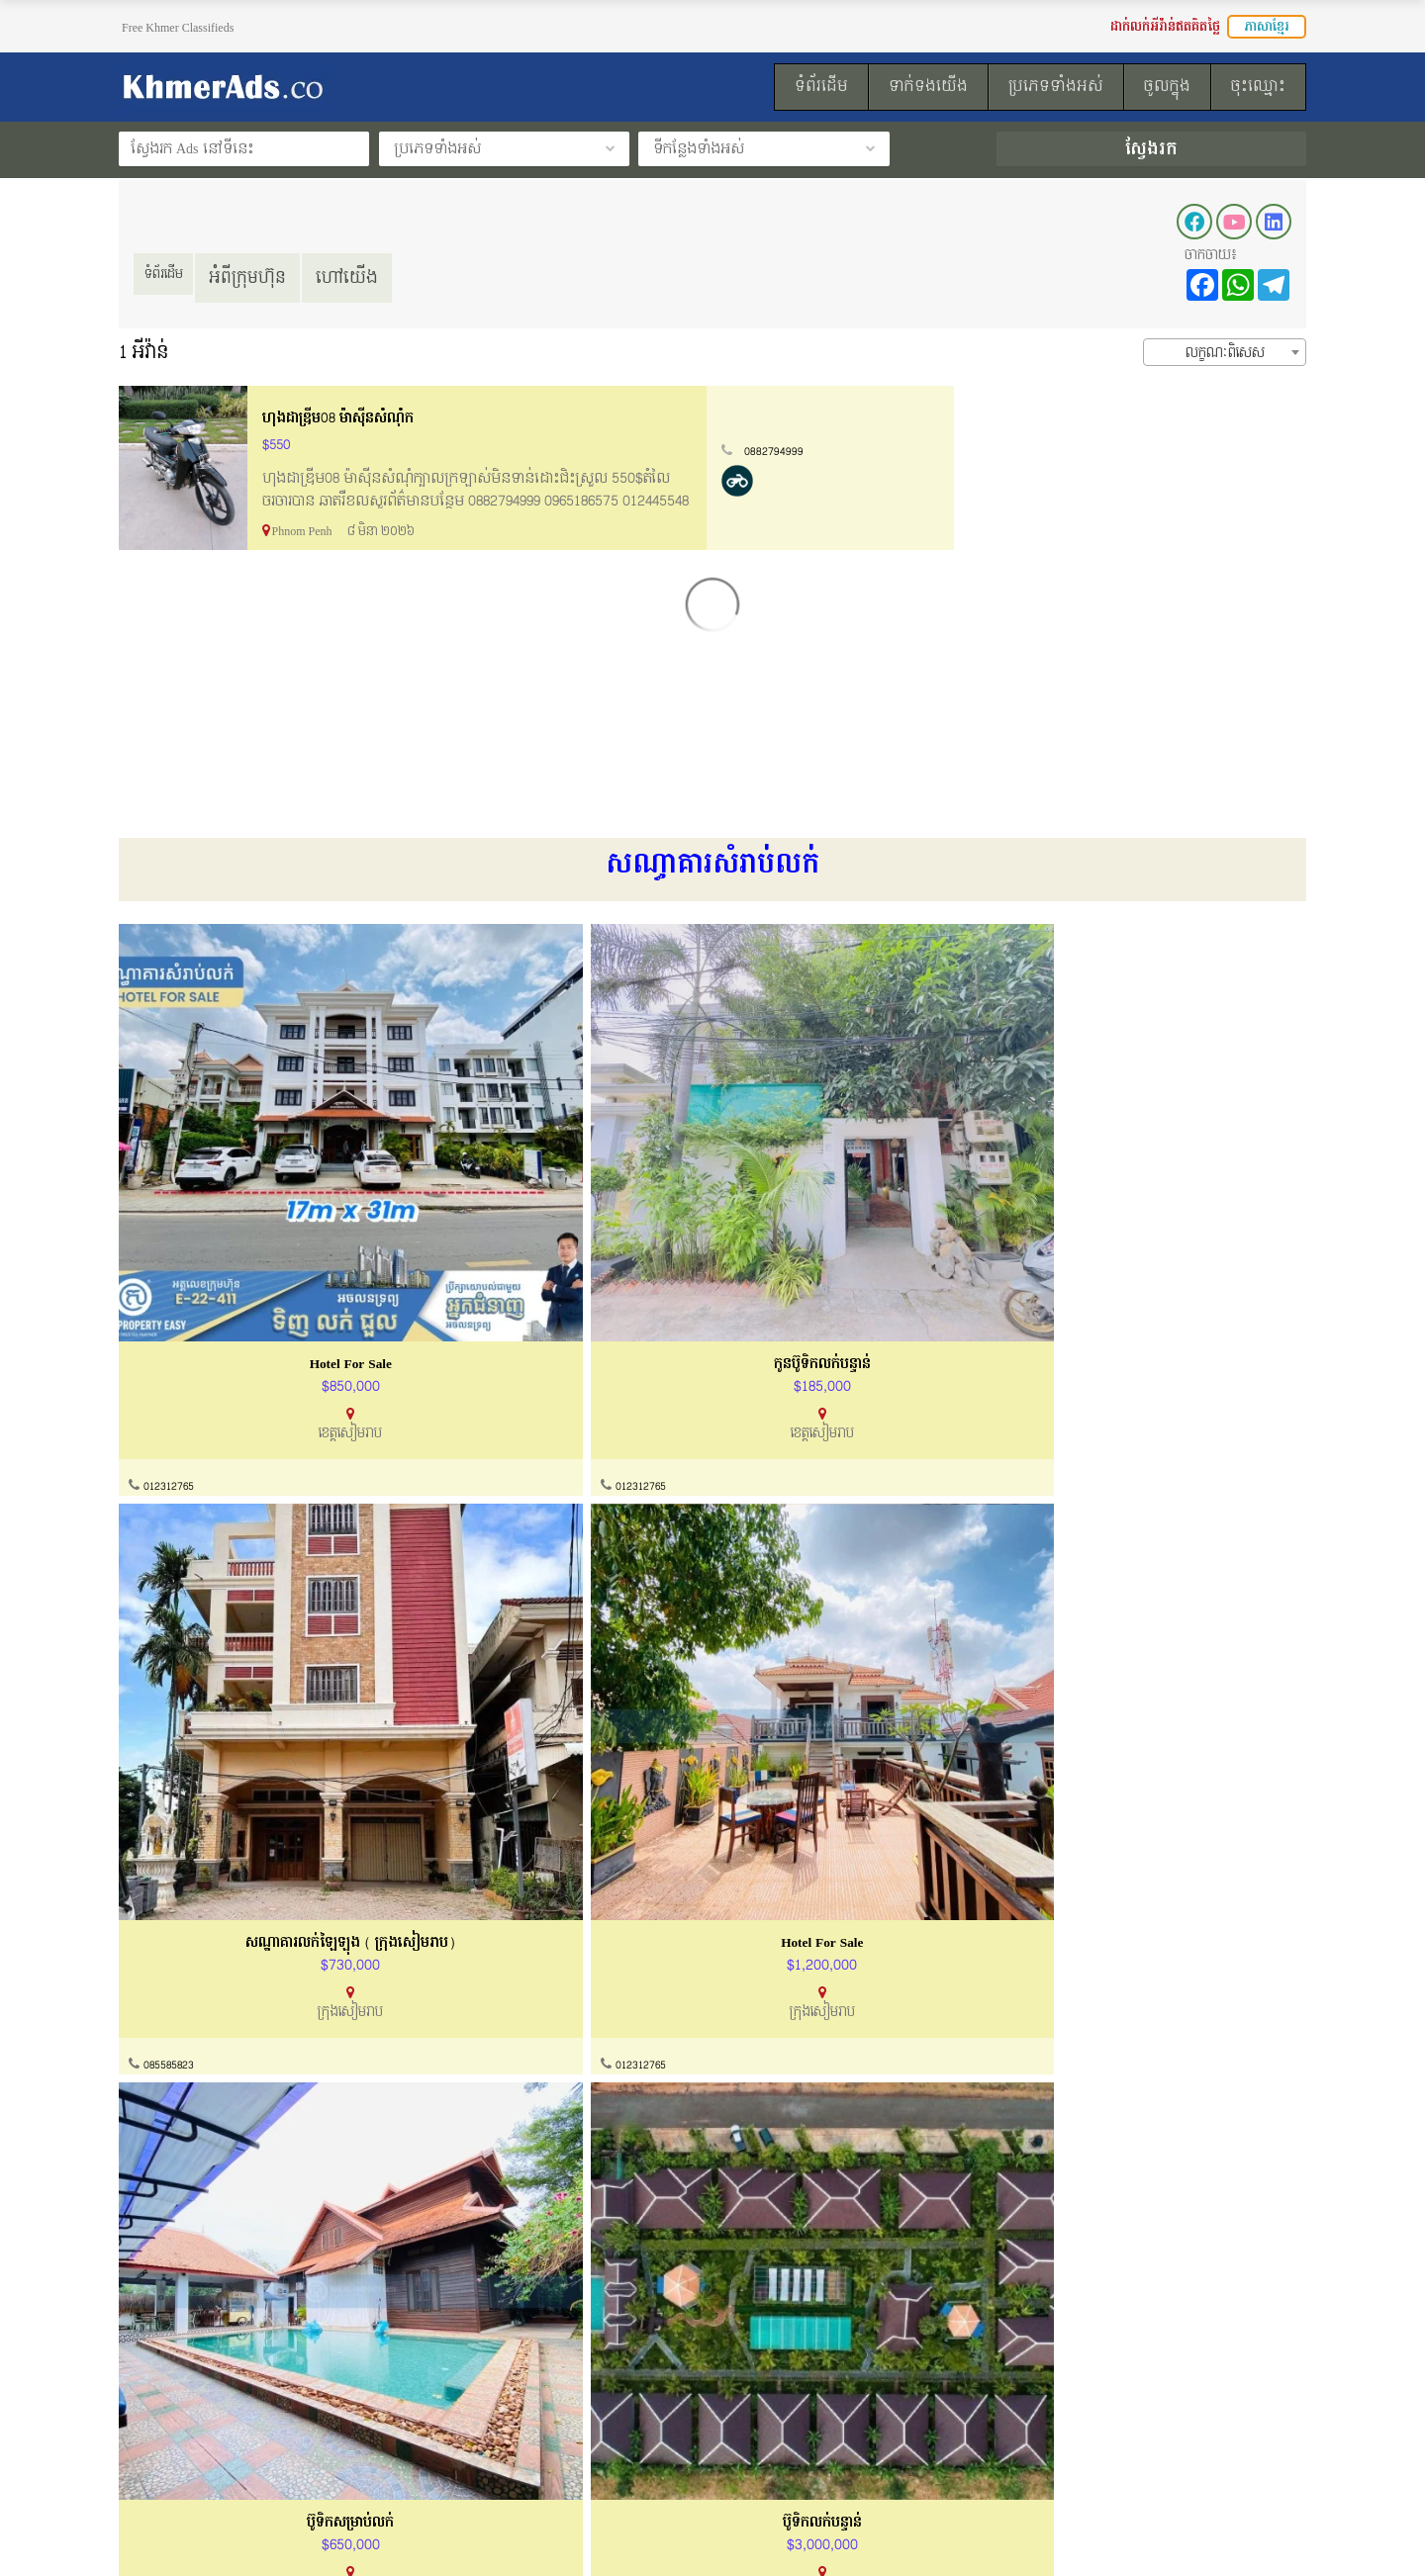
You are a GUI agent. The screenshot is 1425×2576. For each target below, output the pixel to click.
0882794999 (1131, 451)
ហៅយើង (369, 277)
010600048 (172, 2180)
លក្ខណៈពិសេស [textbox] (1225, 353)
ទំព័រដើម (174, 277)
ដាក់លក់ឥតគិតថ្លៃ (786, 2407)
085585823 (772, 1331)
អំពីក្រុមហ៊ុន (270, 277)
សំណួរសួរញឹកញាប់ (481, 2445)
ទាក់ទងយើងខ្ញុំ (469, 2369)
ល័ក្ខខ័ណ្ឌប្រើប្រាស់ (170, 2407)
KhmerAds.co (244, 2534)
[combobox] (1224, 352)
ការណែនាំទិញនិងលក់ (488, 2407)
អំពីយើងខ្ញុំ (148, 2369)
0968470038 (474, 2180)
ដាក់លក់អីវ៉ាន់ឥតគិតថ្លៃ (1165, 27)
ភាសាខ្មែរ (1266, 27)
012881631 (770, 1756)
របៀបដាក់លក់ (776, 2369)
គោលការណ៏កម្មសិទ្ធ (174, 2445)
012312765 (172, 1331)
